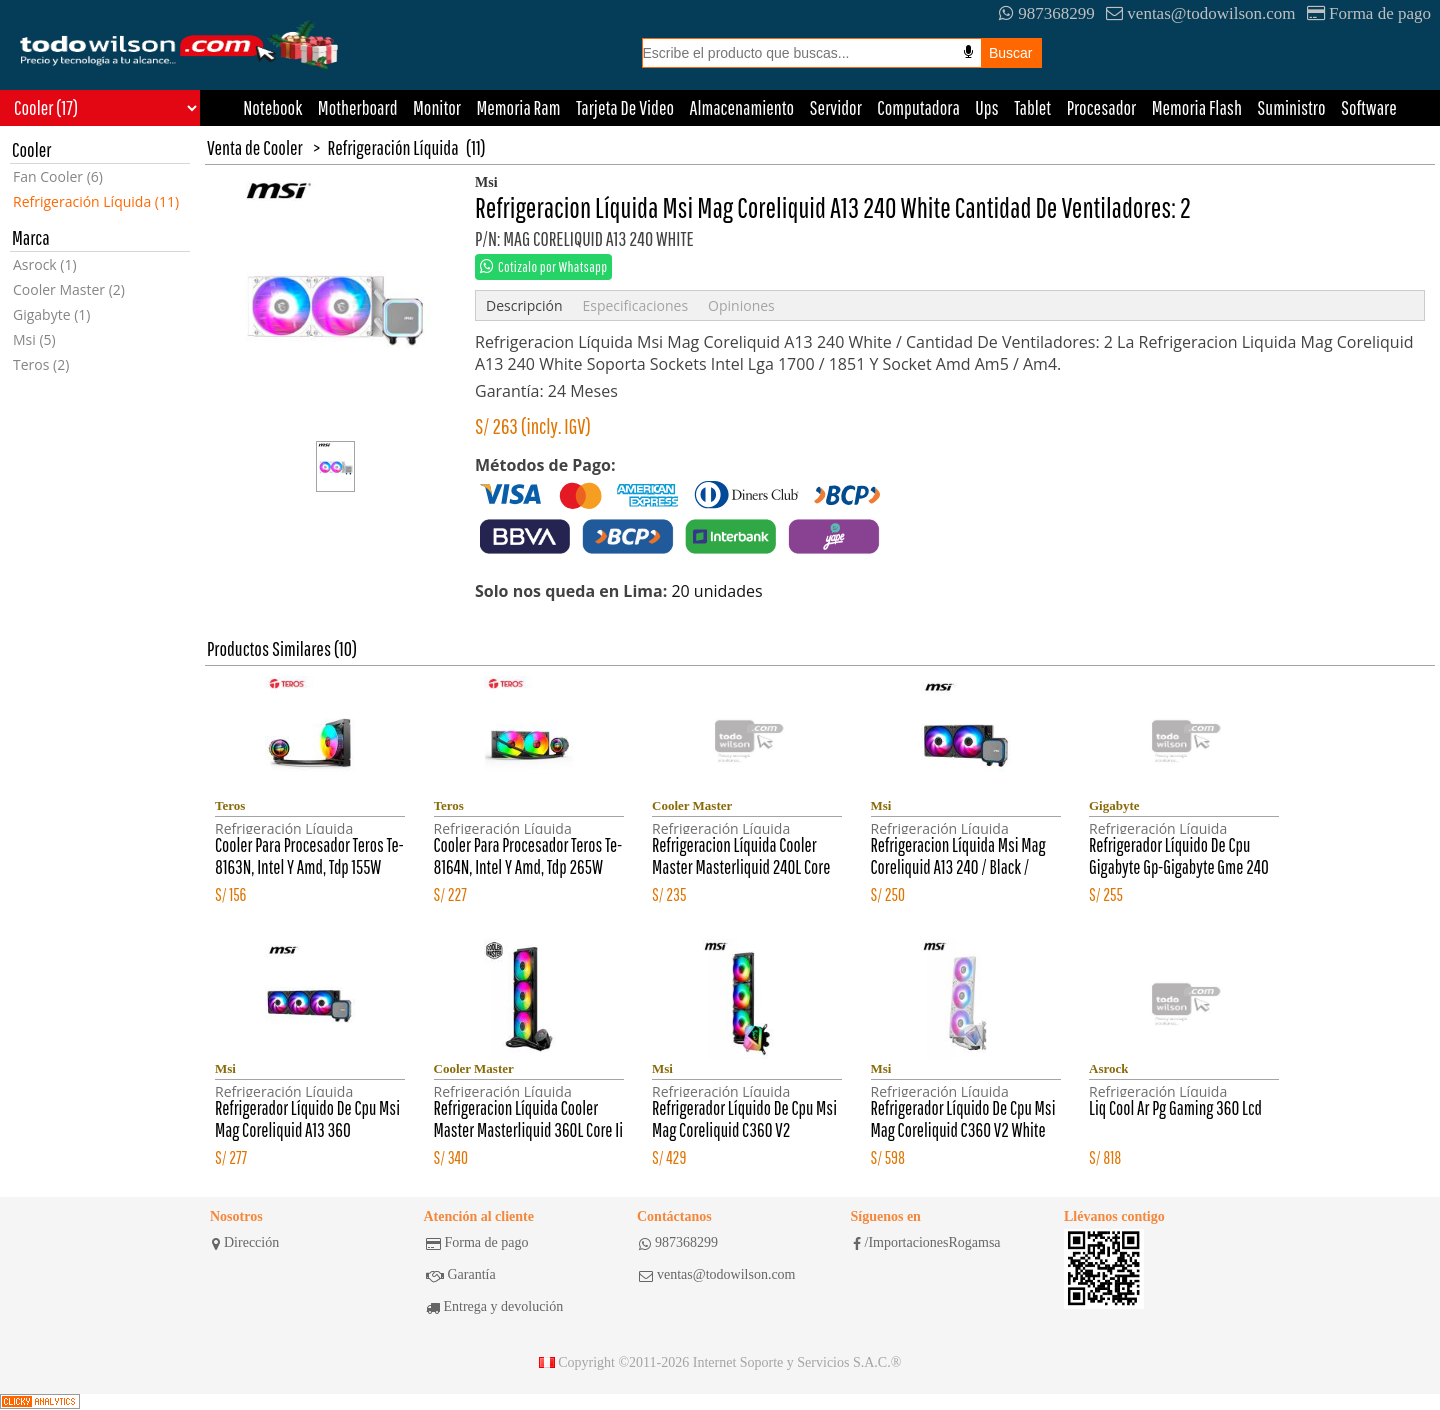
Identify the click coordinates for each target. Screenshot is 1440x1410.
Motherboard (358, 107)
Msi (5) (34, 339)
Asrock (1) (45, 264)
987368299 (1047, 13)
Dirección (245, 1243)
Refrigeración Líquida (393, 147)
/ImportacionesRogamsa (927, 1243)
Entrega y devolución (495, 1307)
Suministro (1291, 107)
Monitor (437, 107)
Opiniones (741, 305)
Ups (986, 107)
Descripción (524, 305)
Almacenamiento (742, 107)
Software (1369, 107)
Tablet (1032, 107)
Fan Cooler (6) (58, 176)
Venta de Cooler (255, 147)
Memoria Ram (518, 107)
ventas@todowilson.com (1200, 13)
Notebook (272, 107)
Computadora (918, 107)
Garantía (461, 1275)
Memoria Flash (1197, 107)
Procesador (1102, 107)
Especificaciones (635, 305)
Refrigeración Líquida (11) (96, 201)
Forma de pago (1369, 13)
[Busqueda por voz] (968, 52)
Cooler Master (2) (69, 289)
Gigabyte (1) (51, 314)
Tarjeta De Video (625, 107)
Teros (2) (41, 364)
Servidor (836, 107)
